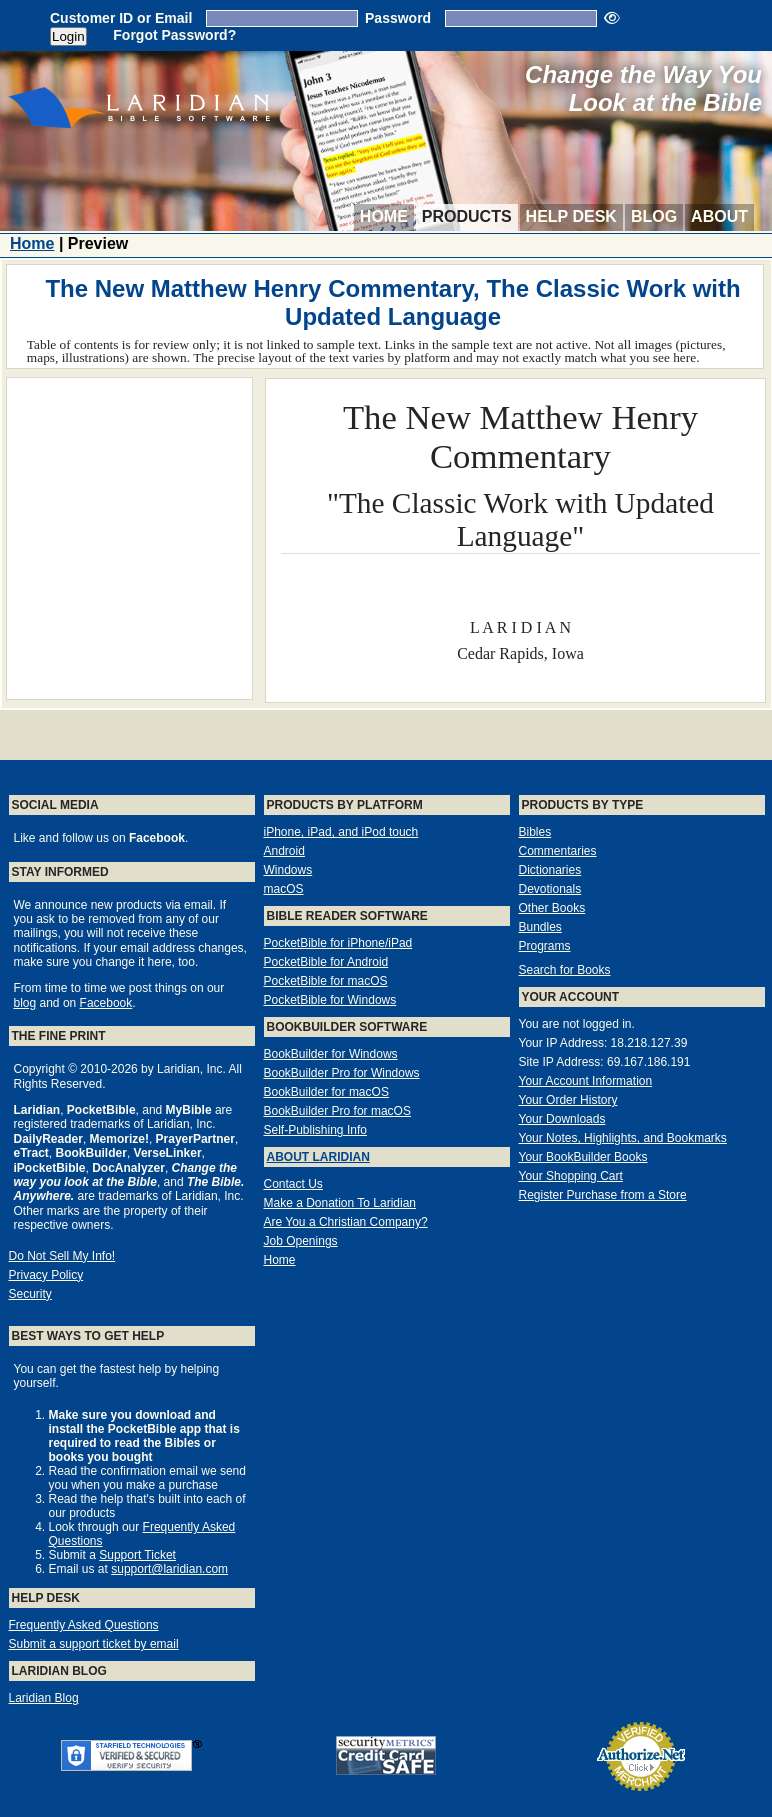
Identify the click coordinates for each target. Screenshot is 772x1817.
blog (25, 1003)
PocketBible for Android (326, 962)
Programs (545, 946)
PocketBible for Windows (330, 1000)
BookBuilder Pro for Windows (342, 1073)
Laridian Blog (44, 1698)
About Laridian (318, 1157)
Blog (654, 216)
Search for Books (565, 970)
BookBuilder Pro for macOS (337, 1111)
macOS (284, 889)
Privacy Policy (46, 1275)
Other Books (552, 908)
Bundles (540, 927)
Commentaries (558, 851)
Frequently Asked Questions (84, 1625)
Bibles (535, 832)
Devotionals (550, 889)
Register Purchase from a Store (603, 1195)
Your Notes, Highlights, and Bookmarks (623, 1138)
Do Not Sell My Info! (62, 1256)
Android (284, 851)
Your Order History (568, 1100)
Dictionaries (550, 870)
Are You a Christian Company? (346, 1222)
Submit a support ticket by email (94, 1644)
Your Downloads (562, 1119)
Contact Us (293, 1184)
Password (398, 18)
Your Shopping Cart (571, 1176)
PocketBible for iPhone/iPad (338, 943)
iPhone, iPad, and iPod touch (341, 832)
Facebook (106, 1003)
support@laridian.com (169, 1569)
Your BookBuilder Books (583, 1157)
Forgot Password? (174, 35)
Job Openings (301, 1241)
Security (30, 1294)
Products (467, 216)
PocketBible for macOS (326, 981)
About (719, 216)
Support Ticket (137, 1555)
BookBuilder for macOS (326, 1092)
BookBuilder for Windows (331, 1054)
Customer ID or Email (121, 18)
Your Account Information (586, 1081)
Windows (288, 870)
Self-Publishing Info (315, 1130)
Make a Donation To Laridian (340, 1203)
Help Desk (571, 216)
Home (384, 216)
